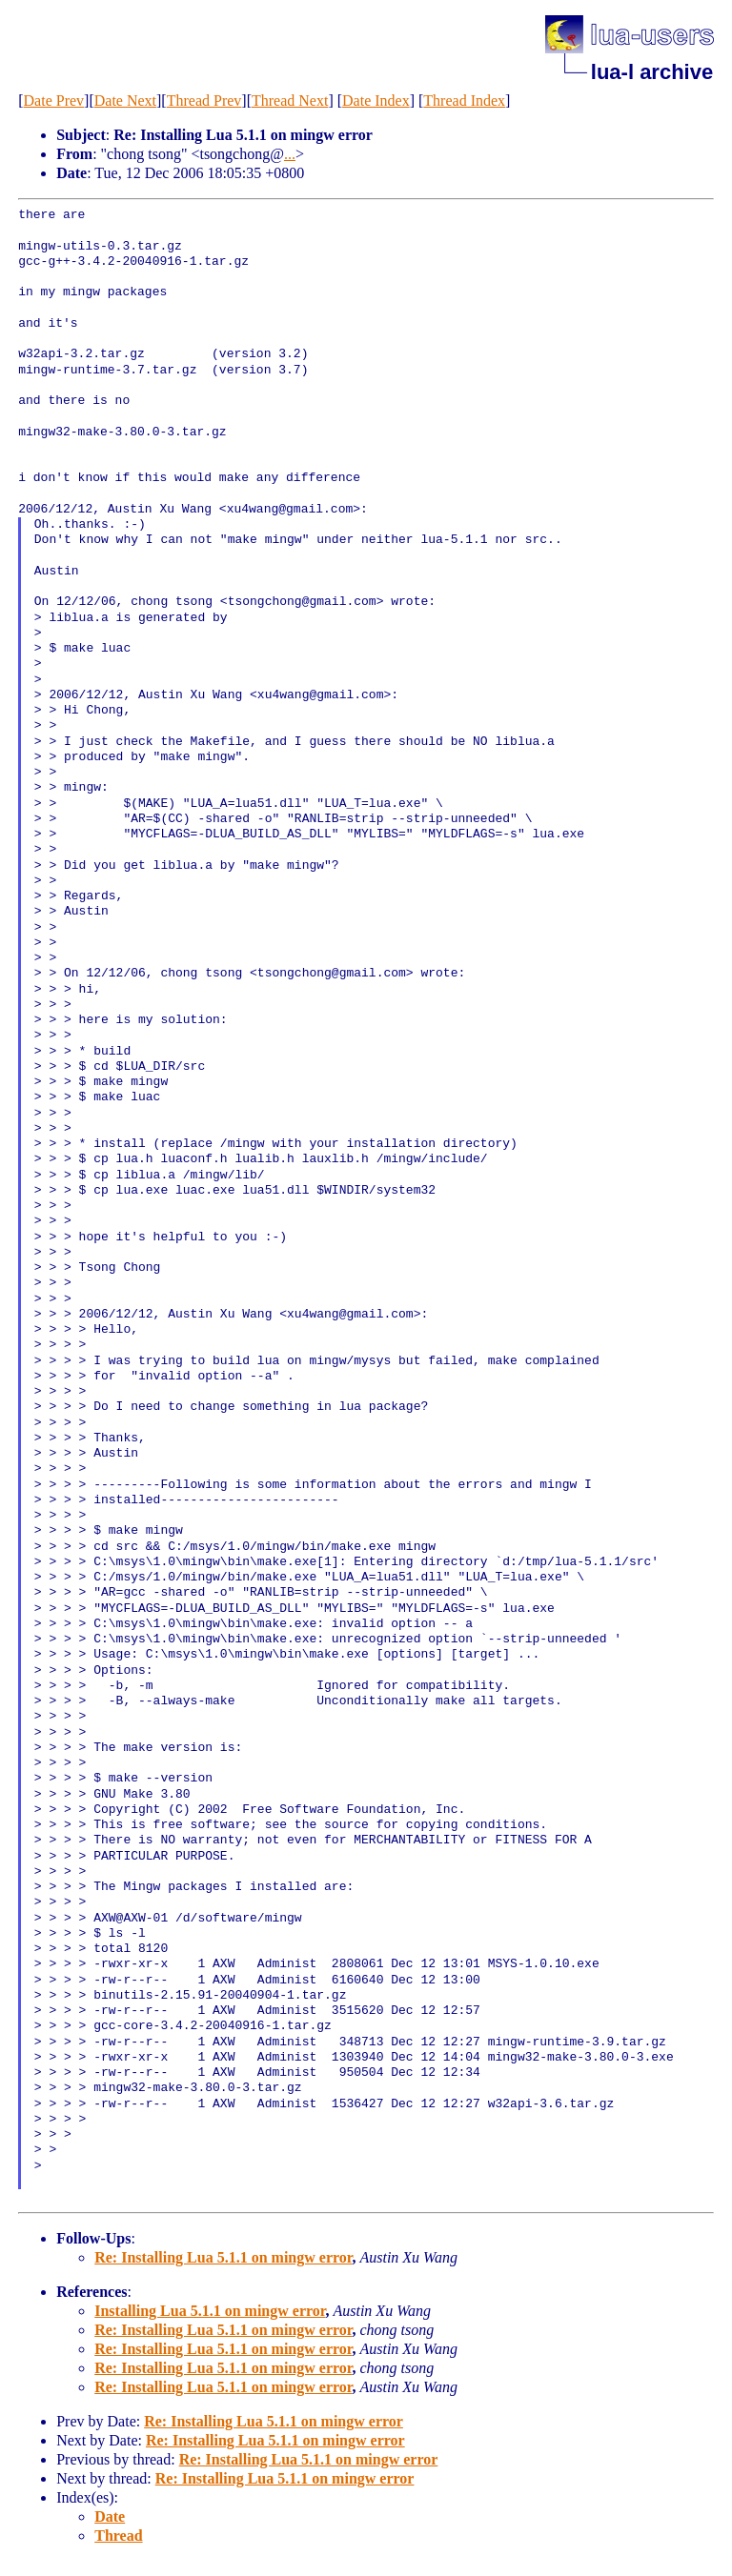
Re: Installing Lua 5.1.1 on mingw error (223, 2257)
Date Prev (54, 100)
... (289, 154)
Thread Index (464, 100)
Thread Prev (204, 100)
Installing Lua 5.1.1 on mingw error (209, 2311)
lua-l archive (652, 72)
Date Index (376, 100)
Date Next (125, 100)
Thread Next (290, 100)
